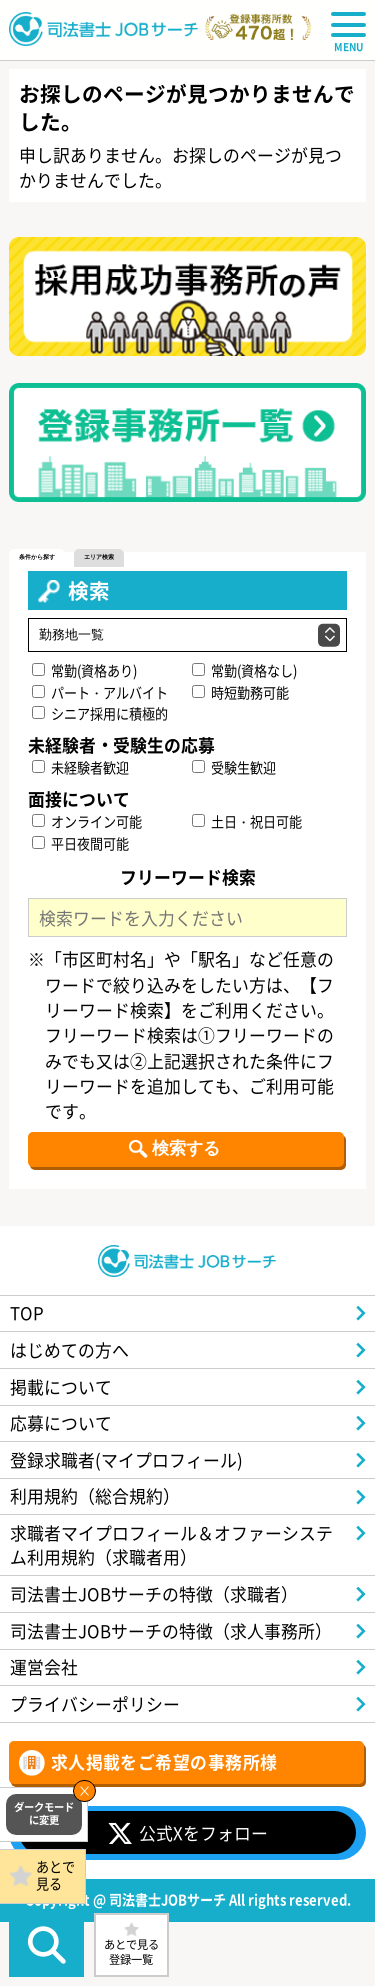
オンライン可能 (87, 821)
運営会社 (44, 1666)
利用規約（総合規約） (95, 1495)
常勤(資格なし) (244, 670)
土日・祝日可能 (247, 821)
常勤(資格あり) (84, 670)
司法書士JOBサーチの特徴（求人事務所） (171, 1630)
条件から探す (37, 557)
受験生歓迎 (234, 767)
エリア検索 (99, 557)
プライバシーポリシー (95, 1703)
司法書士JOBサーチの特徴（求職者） (154, 1593)
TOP (27, 1312)
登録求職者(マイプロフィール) (126, 1459)
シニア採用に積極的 (100, 713)
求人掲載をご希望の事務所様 (164, 1761)
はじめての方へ (69, 1349)
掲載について (61, 1386)
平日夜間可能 (80, 843)
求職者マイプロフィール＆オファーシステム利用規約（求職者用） (171, 1544)
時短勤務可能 (240, 692)
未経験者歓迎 (80, 767)
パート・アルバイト (100, 692)
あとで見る (55, 1875)
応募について (61, 1422)
